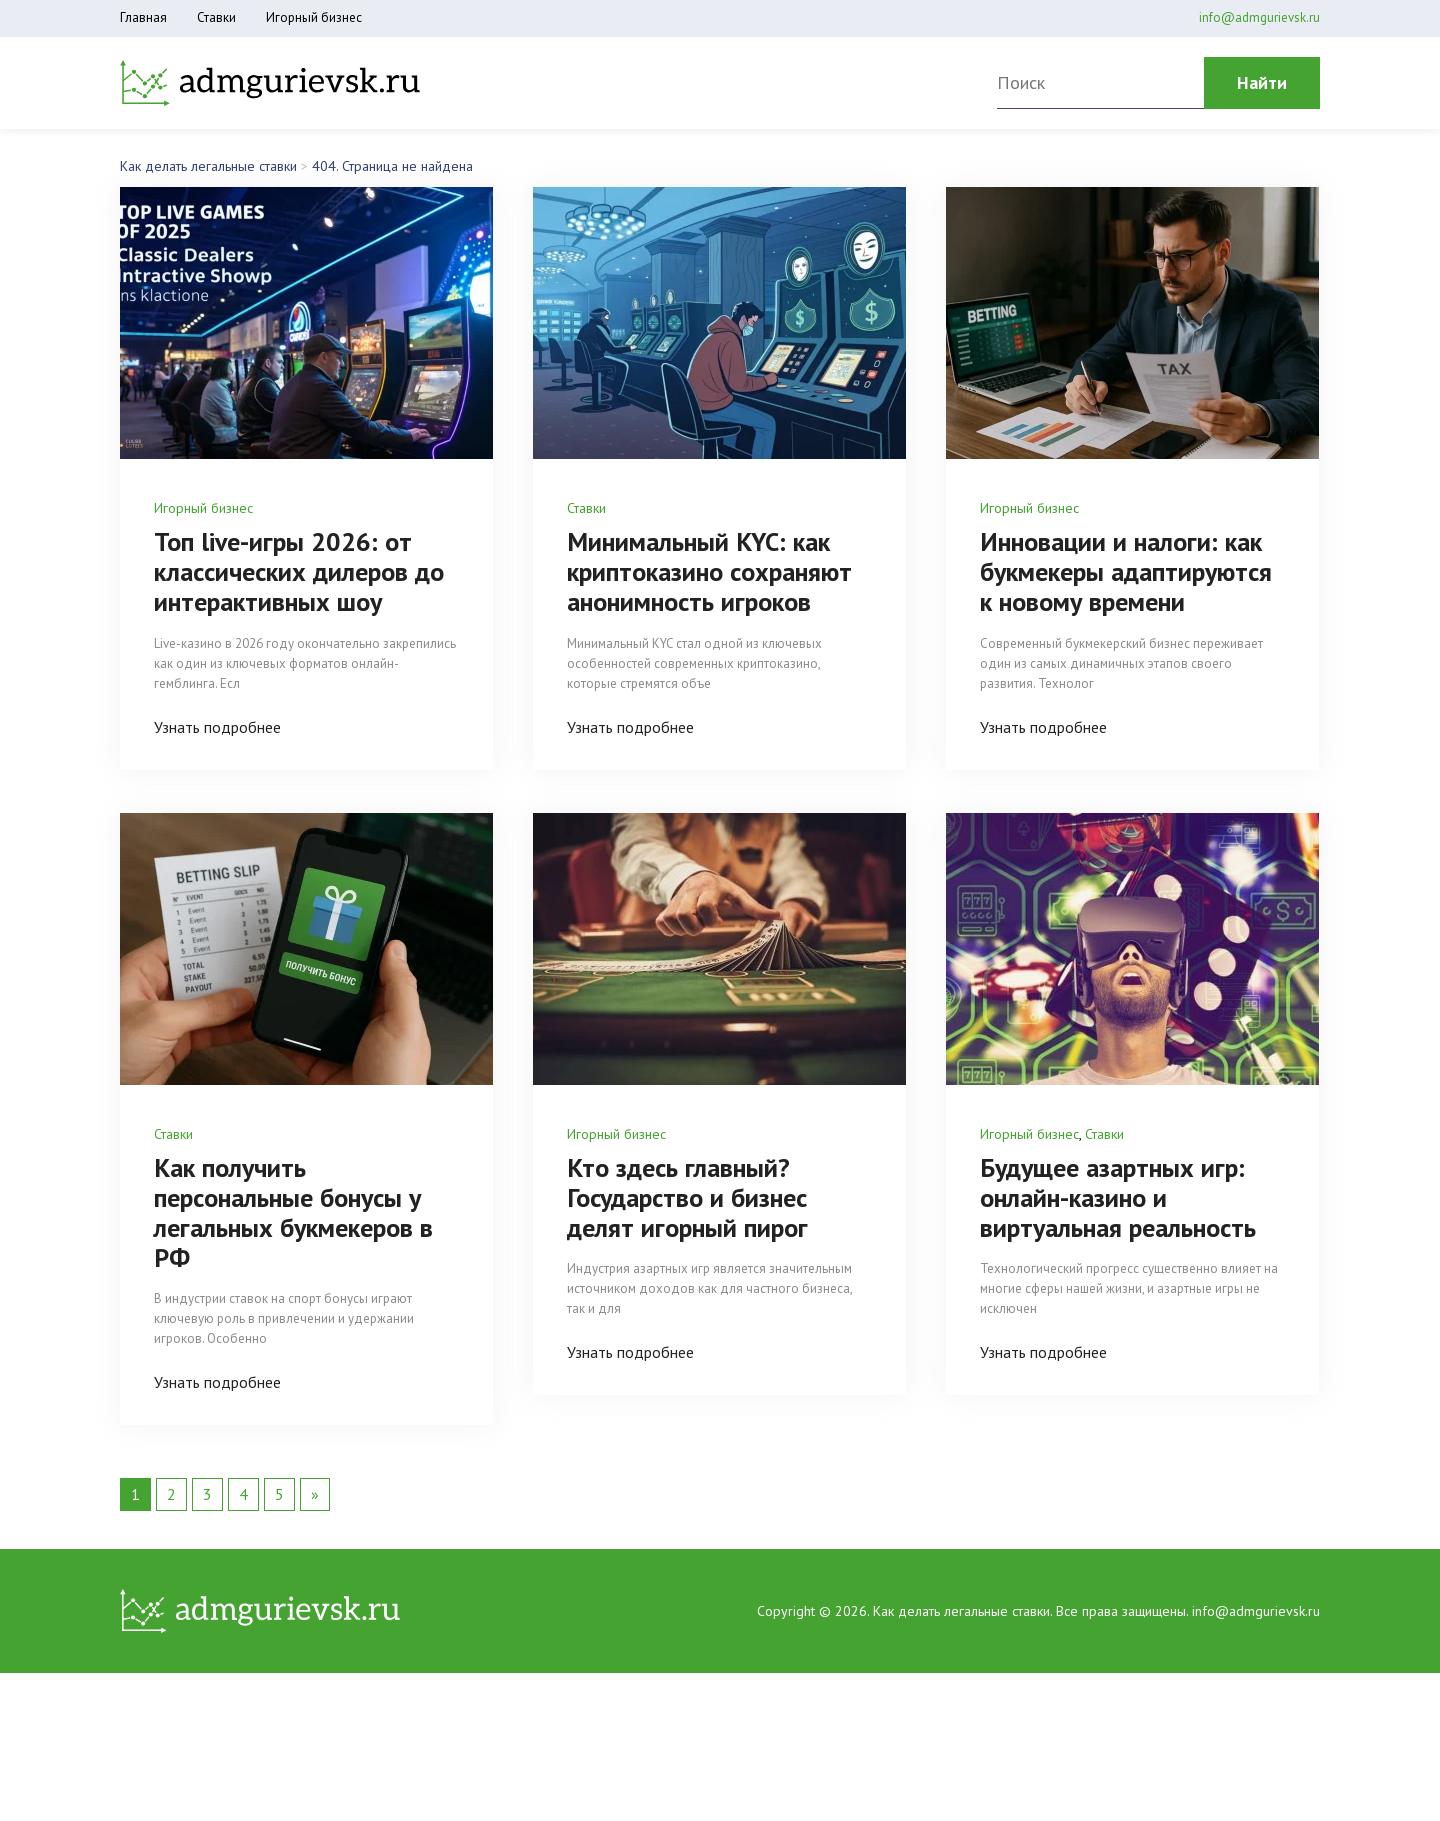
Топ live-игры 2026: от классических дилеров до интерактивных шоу (296, 571)
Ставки (216, 17)
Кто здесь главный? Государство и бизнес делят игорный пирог (697, 1226)
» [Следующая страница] (315, 1523)
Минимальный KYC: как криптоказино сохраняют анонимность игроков (717, 586)
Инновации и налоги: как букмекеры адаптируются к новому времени (1126, 586)
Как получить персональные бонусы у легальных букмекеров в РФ (306, 1241)
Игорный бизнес (314, 17)
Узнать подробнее (217, 726)
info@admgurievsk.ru (1259, 17)
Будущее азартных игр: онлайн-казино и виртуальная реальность (1130, 1226)
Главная (143, 17)
